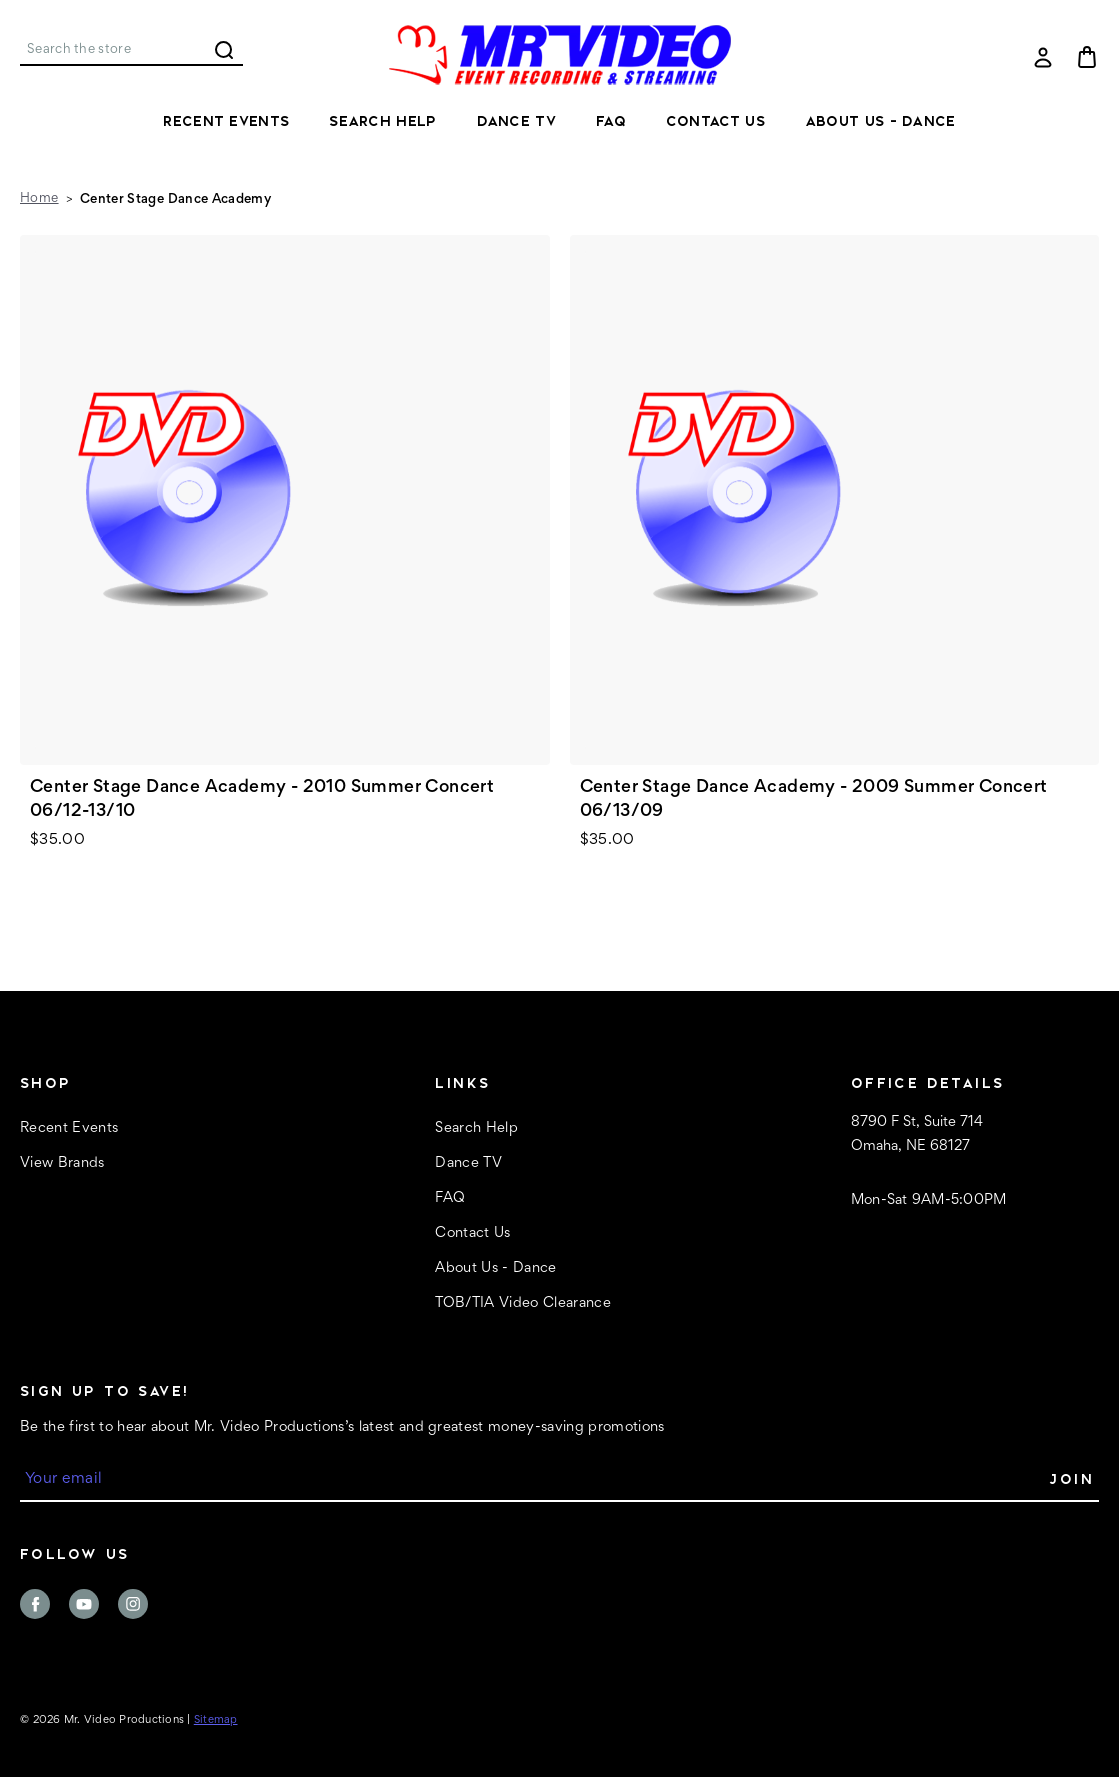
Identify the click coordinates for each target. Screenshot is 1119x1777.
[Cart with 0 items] (1087, 57)
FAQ (611, 121)
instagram (133, 1604)
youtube (84, 1604)
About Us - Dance (880, 121)
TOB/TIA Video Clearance (522, 1303)
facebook (35, 1604)
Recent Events (226, 121)
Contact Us (715, 121)
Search (224, 50)
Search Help (382, 121)
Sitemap (216, 1720)
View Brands (62, 1163)
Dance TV (516, 121)
